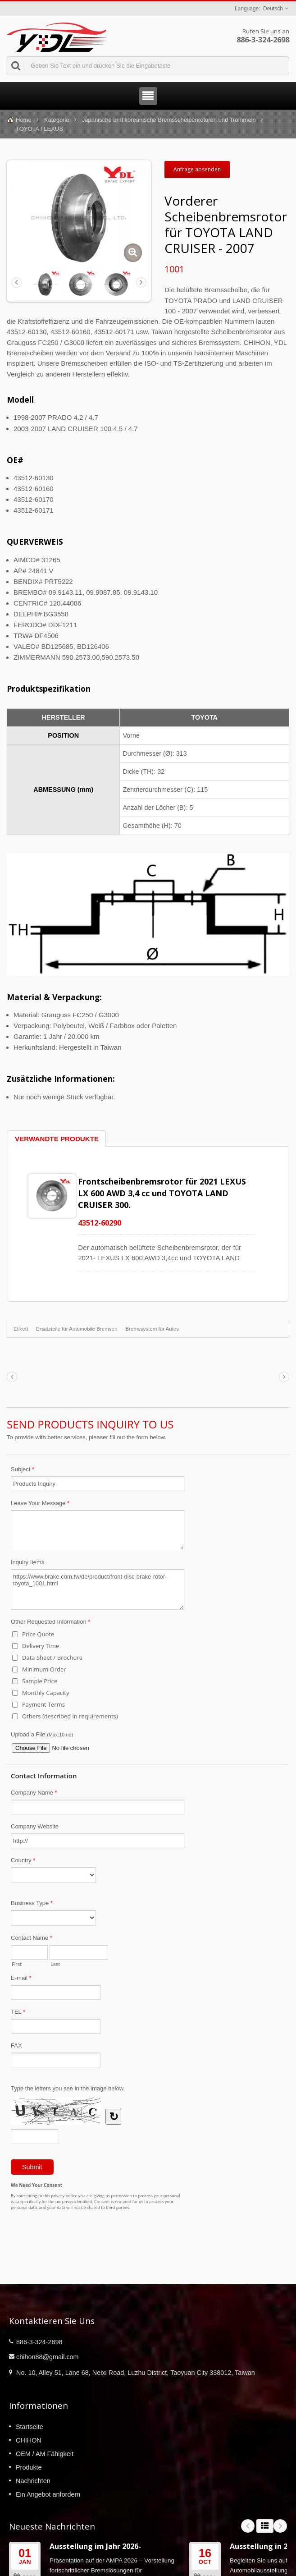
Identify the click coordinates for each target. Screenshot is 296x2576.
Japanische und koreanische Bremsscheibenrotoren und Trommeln (169, 119)
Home (24, 119)
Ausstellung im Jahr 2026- (95, 2546)
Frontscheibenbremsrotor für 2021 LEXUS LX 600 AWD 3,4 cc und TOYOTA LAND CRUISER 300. (162, 1193)
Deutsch (273, 8)
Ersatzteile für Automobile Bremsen (76, 1329)
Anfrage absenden (197, 169)
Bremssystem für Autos (152, 1329)
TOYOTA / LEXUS (39, 128)
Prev (248, 2526)
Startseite (29, 2426)
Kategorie (56, 119)
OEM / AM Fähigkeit (44, 2453)
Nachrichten (33, 2480)
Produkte (29, 2467)
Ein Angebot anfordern (48, 2494)
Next (280, 2526)
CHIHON (28, 2440)
